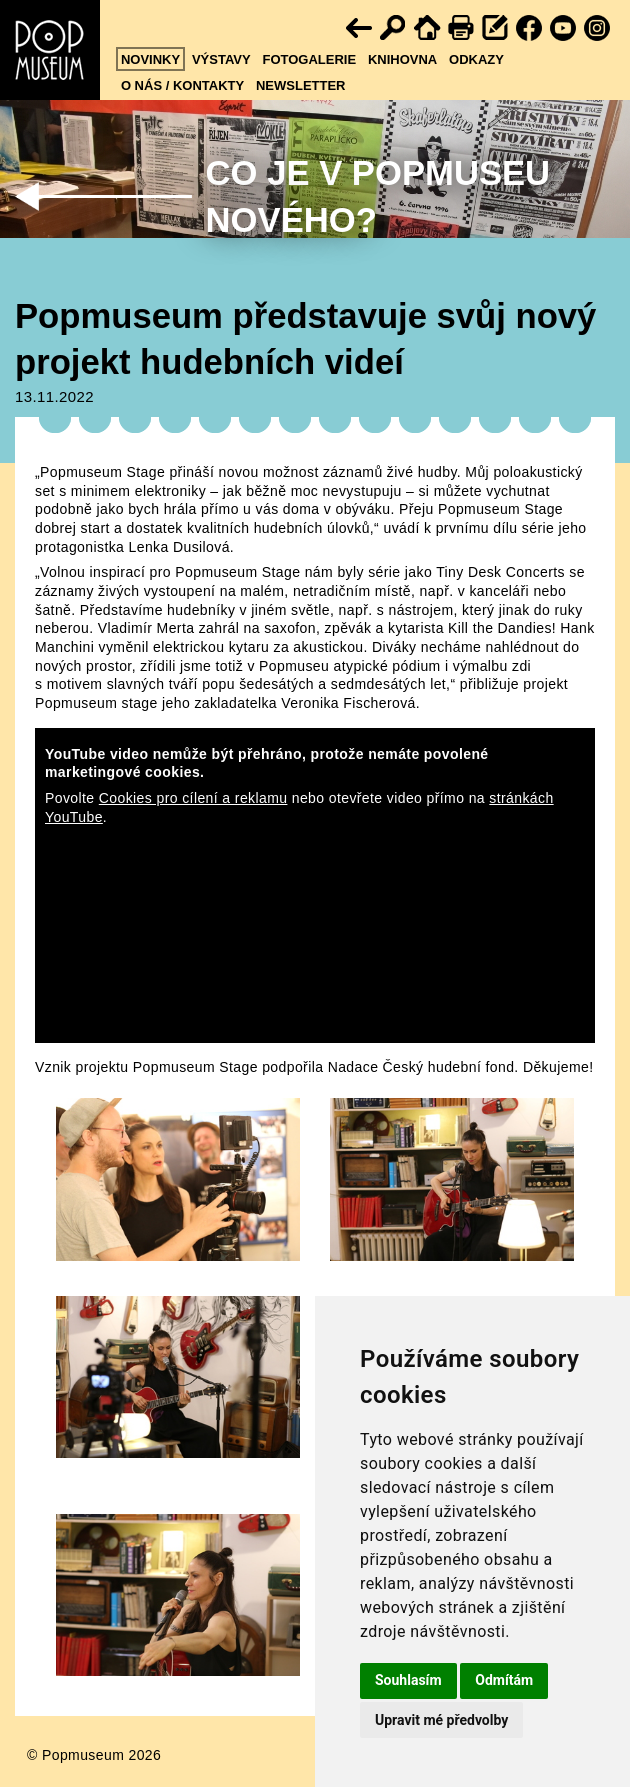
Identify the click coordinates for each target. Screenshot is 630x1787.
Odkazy (476, 59)
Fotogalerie (309, 59)
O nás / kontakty (182, 85)
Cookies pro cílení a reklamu (193, 798)
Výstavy (221, 59)
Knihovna (402, 59)
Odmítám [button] (504, 1680)
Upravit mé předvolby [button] (441, 1720)
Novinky (150, 59)
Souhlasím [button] (408, 1680)
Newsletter (301, 85)
